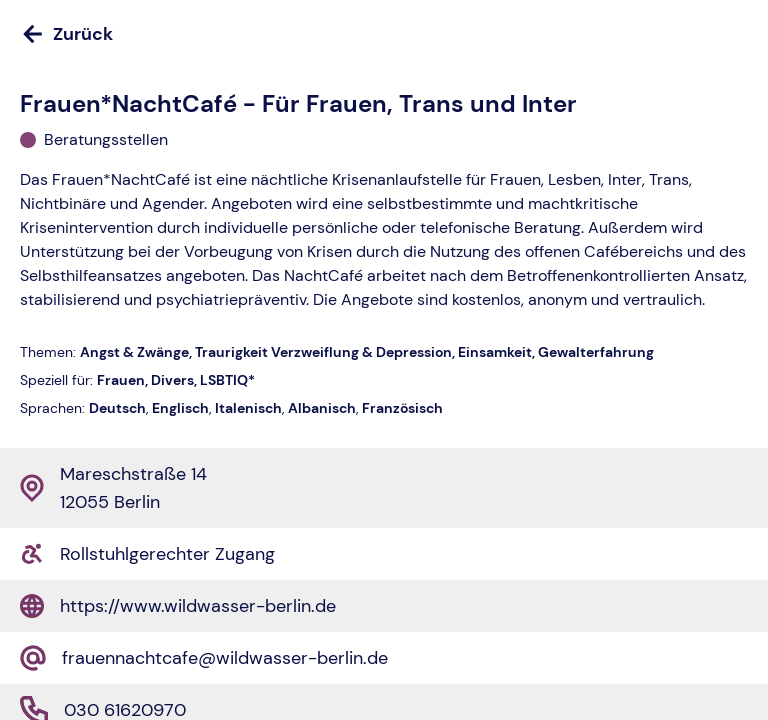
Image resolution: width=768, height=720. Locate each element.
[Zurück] (384, 34)
